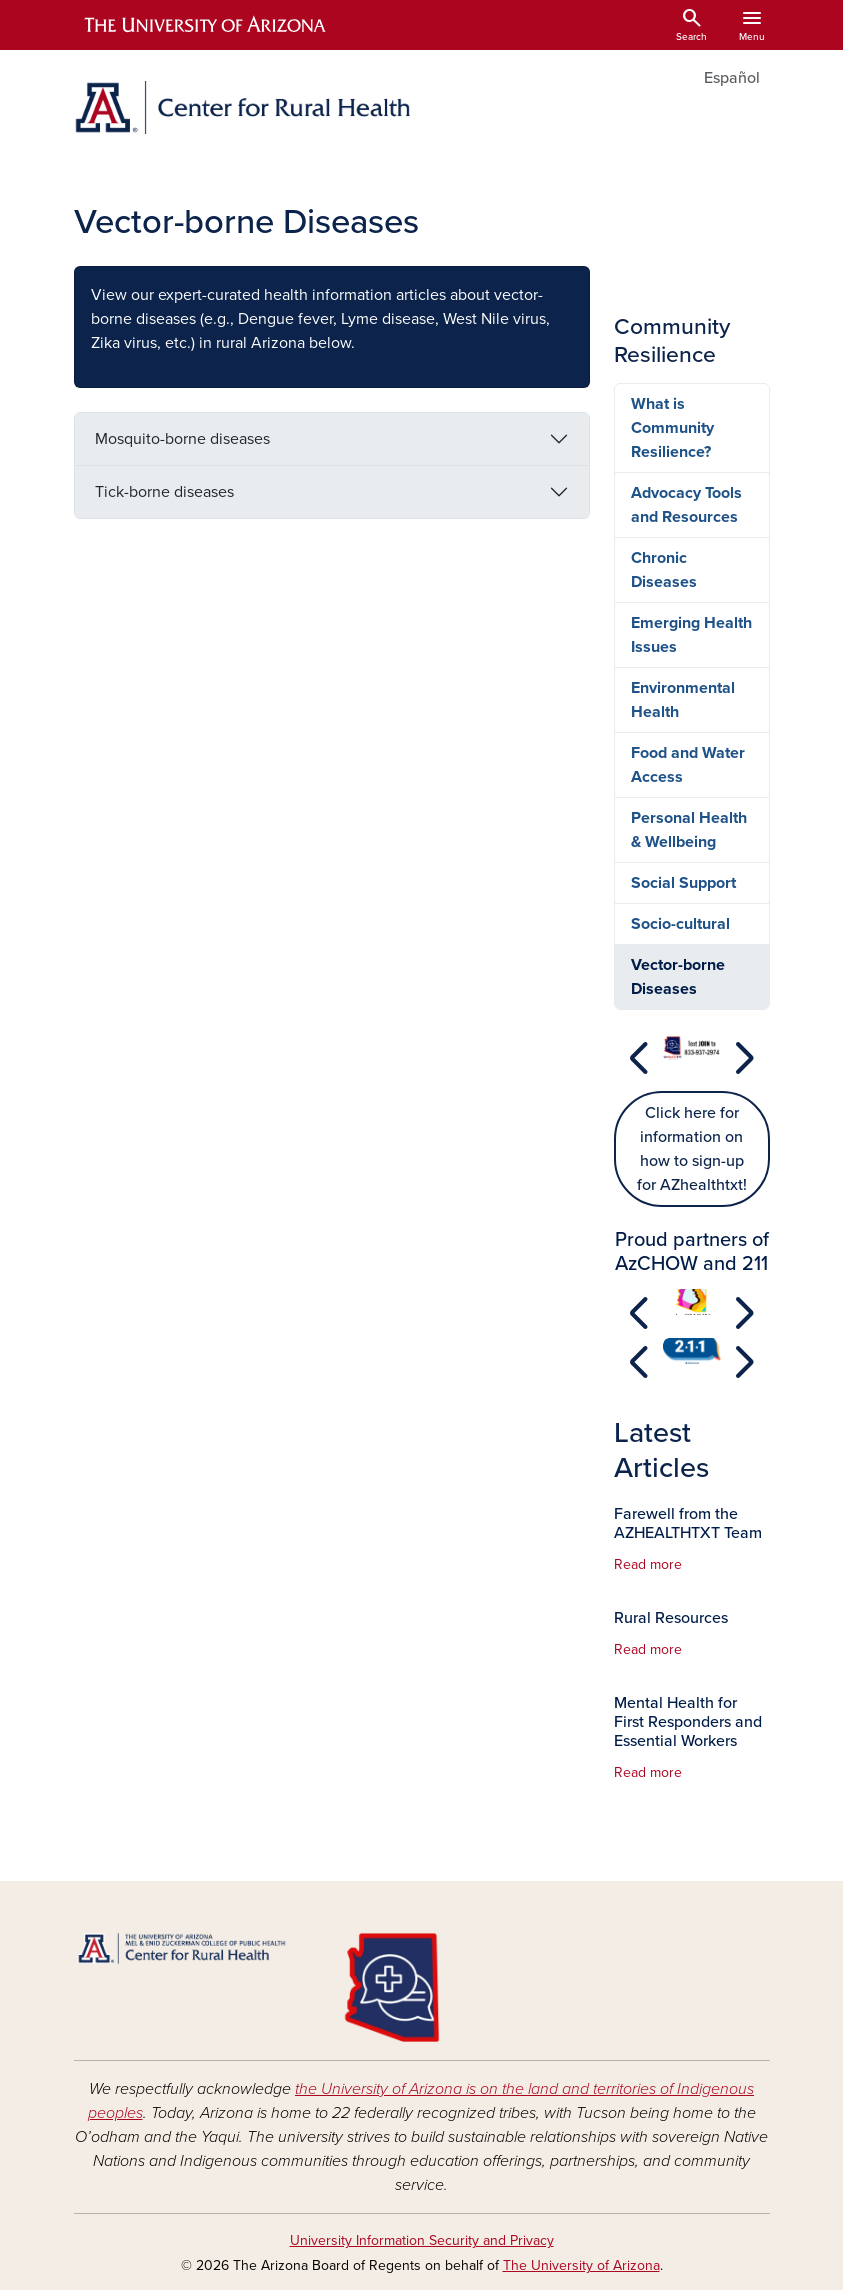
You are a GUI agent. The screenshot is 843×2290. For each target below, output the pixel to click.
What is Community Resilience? (672, 428)
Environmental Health (683, 700)
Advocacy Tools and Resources (686, 505)
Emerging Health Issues (691, 635)
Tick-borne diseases (164, 492)
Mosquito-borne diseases (182, 439)
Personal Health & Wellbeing (689, 830)
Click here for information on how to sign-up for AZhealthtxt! (692, 1149)
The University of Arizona (581, 2265)
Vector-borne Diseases (678, 977)
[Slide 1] (692, 1071)
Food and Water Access (688, 765)
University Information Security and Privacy (422, 2240)
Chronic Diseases (664, 570)
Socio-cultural (680, 924)
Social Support (683, 883)
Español (732, 78)
